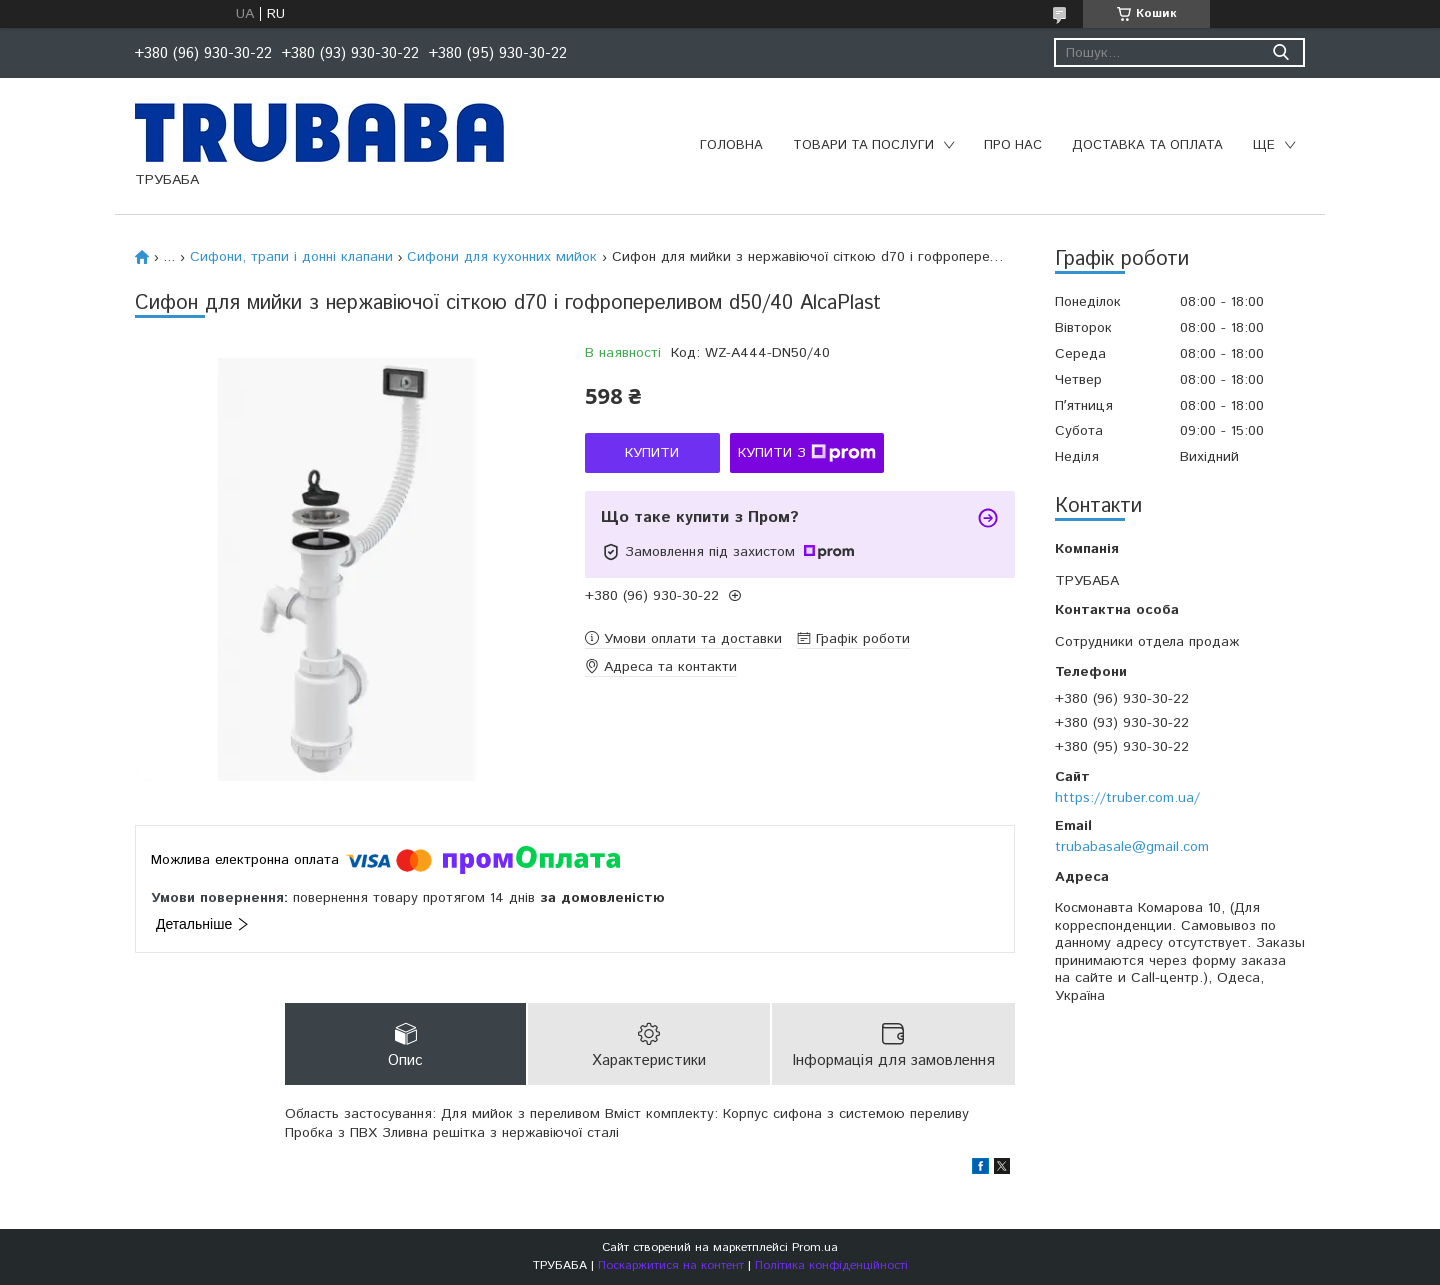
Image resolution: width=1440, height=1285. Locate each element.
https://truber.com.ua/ (1127, 798)
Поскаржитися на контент (671, 1265)
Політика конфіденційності (831, 1265)
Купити (652, 453)
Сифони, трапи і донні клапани (291, 257)
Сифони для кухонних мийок (502, 257)
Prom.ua (815, 1247)
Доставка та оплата (1147, 145)
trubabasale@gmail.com (1132, 847)
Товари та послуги (863, 145)
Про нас (1013, 145)
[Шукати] (1280, 52)
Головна (731, 145)
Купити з (807, 453)
